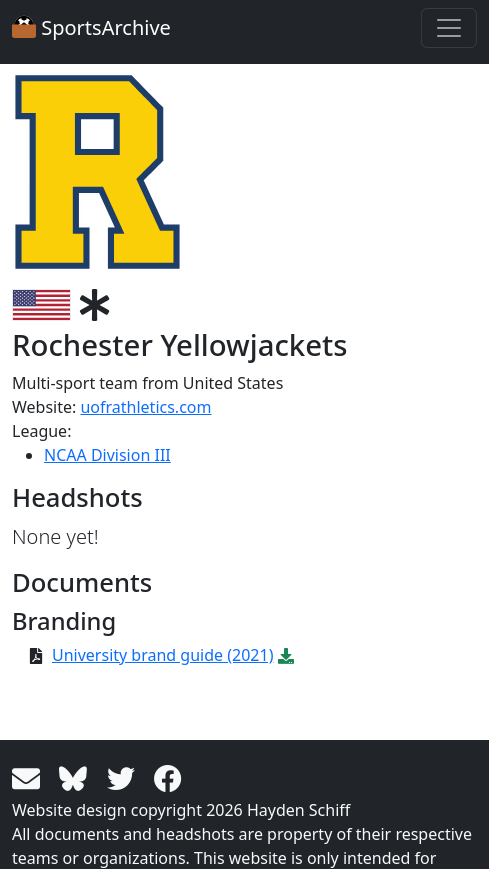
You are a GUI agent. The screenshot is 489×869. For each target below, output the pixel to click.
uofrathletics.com (145, 407)
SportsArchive (91, 27)
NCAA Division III (107, 455)
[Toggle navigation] (449, 28)
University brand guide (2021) (162, 655)
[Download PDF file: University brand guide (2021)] (286, 655)
